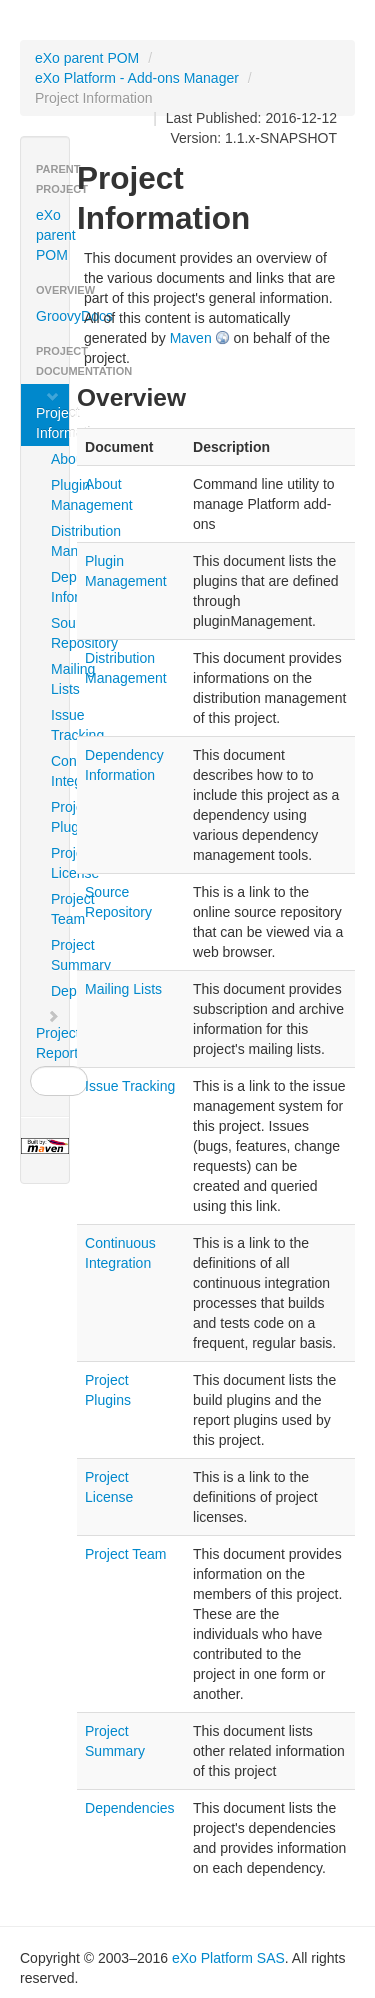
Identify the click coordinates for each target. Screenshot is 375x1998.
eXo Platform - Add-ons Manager (137, 78)
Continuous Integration (58, 771)
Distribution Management (58, 541)
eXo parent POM (87, 58)
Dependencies (58, 991)
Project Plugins (58, 817)
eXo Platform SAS (228, 1958)
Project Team (58, 909)
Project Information (52, 415)
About (58, 459)
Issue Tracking (58, 725)
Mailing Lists (58, 679)
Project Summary (58, 955)
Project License (58, 863)
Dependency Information (58, 587)
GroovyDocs (52, 316)
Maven (191, 338)
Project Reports (52, 1035)
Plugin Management (58, 495)
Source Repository (58, 633)
